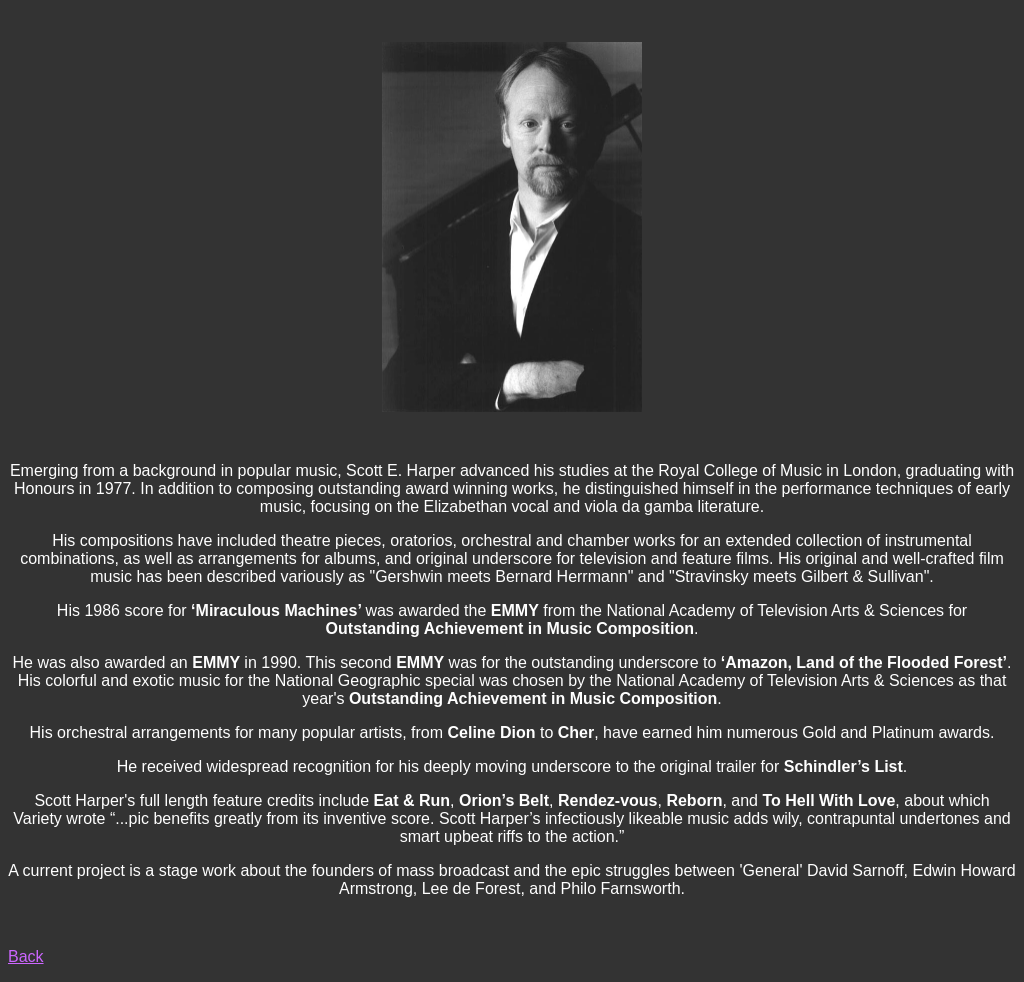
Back (26, 956)
